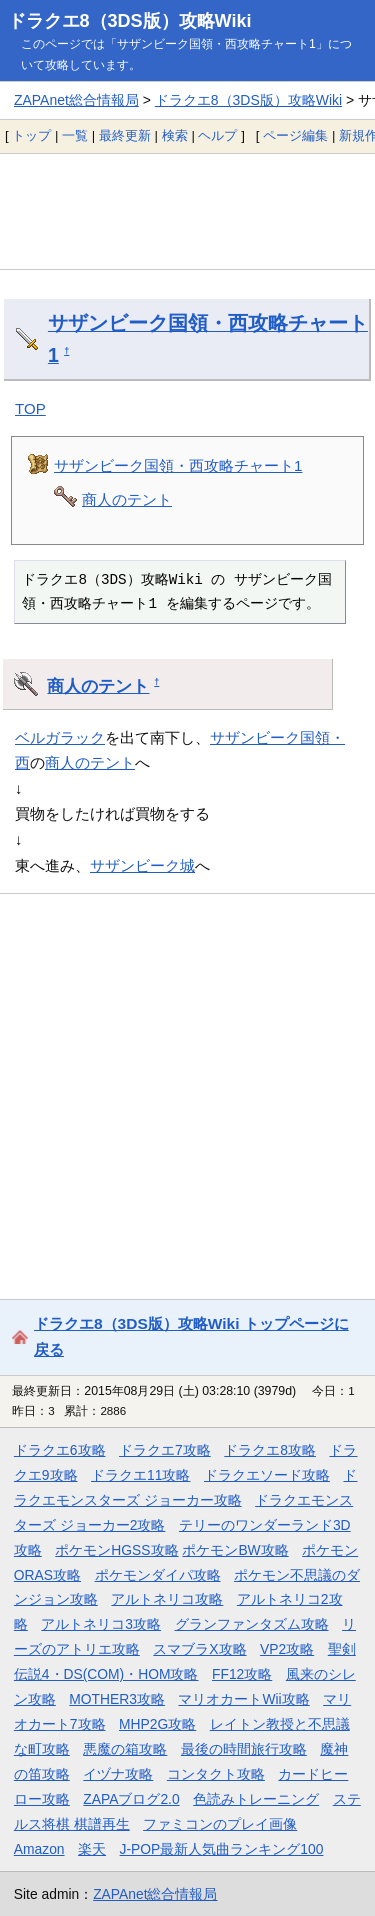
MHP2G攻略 (157, 1724)
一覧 (75, 135)
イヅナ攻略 (118, 1774)
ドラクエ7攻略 (165, 1450)
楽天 (92, 1849)
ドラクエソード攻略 (267, 1475)
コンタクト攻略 (216, 1774)
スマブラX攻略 (199, 1649)
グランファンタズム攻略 (252, 1624)
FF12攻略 (242, 1674)
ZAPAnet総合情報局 (76, 100)
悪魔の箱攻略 (125, 1749)
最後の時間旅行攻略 (244, 1749)
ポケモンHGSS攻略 (116, 1550)
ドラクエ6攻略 (60, 1450)
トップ (31, 135)
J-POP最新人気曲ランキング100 (222, 1849)
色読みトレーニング (256, 1799)
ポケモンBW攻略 (235, 1550)
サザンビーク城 (142, 865)
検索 (175, 135)
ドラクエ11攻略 (140, 1475)
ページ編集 (295, 135)
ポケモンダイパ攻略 (158, 1575)
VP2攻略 (287, 1649)
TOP (30, 408)
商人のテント (127, 499)
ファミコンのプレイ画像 (220, 1824)
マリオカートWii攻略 (243, 1699)
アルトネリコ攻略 (167, 1599)
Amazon (39, 1849)
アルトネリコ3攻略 (101, 1624)
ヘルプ (217, 135)
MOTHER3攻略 (117, 1699)
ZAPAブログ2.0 (131, 1799)
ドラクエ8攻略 (270, 1450)
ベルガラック (60, 737)
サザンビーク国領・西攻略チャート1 (178, 465)
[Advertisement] (187, 211)
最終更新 (125, 135)
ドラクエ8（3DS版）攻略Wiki (130, 21)
